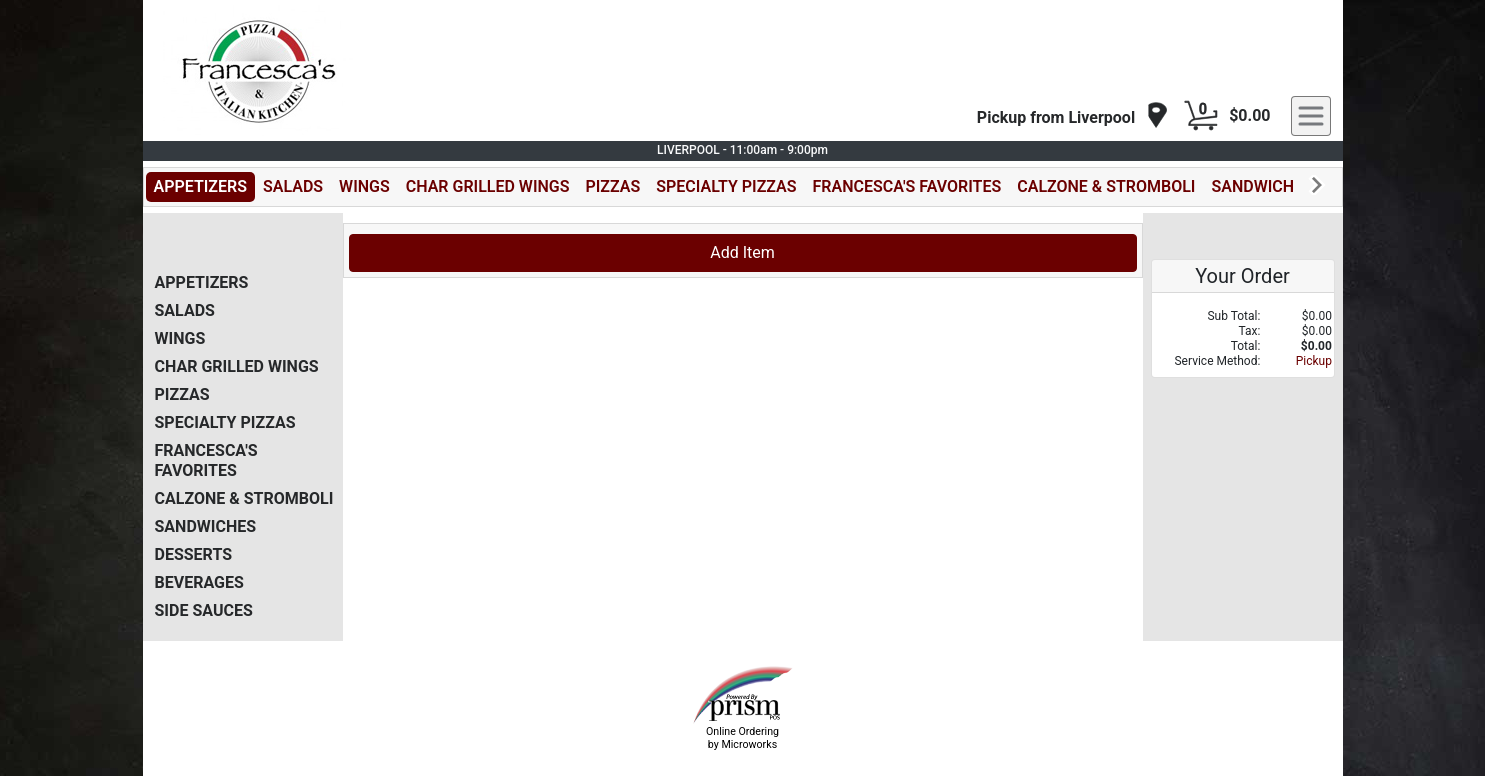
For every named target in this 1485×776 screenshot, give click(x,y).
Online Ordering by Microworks (742, 738)
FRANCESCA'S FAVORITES (907, 186)
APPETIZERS (200, 186)
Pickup (1314, 361)
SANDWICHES (1261, 186)
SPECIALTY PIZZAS (726, 186)
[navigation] (1073, 116)
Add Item (742, 252)
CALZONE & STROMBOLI (1106, 186)
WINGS (364, 186)
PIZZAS (613, 186)
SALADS (293, 186)
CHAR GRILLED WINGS (488, 186)
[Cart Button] (1201, 116)
